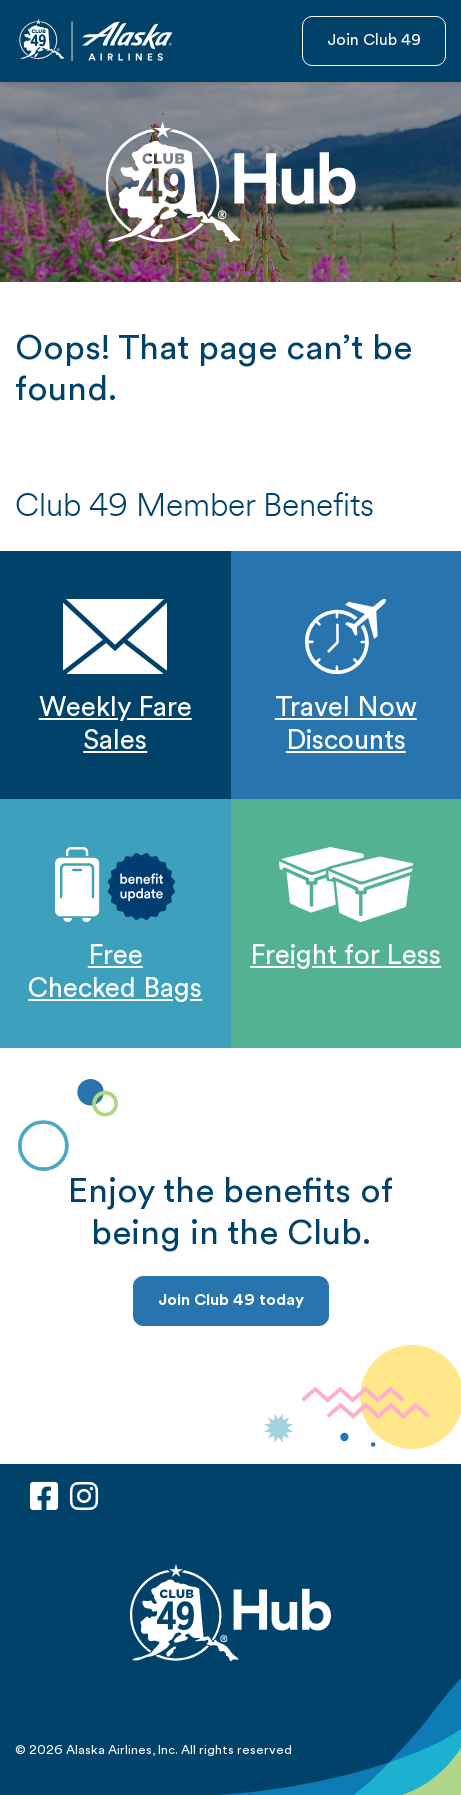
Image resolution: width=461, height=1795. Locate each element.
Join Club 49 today (231, 1301)
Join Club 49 (374, 41)
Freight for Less (345, 957)
